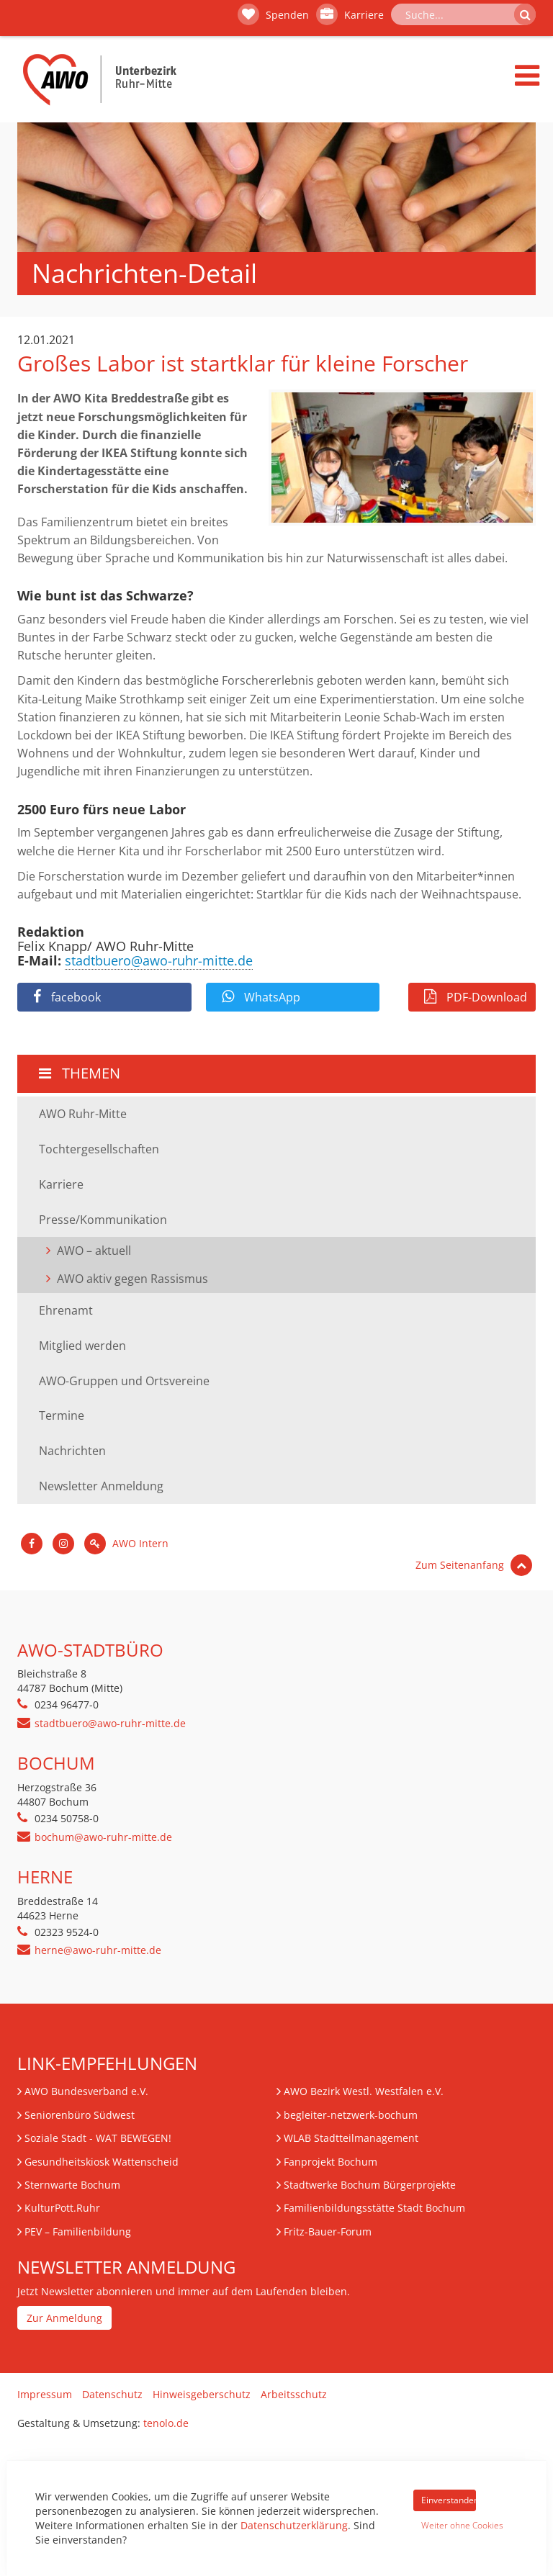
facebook (67, 997)
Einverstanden (448, 2500)
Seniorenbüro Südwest (79, 2115)
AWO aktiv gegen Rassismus (132, 1279)
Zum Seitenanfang (473, 1565)
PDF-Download (475, 997)
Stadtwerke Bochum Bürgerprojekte (370, 2185)
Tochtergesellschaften (99, 1149)
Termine (61, 1415)
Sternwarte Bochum (72, 2185)
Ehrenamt (66, 1310)
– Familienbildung (77, 2231)
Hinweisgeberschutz (202, 2394)
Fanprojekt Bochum (330, 2162)
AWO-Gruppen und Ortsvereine (124, 1381)
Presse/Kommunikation (103, 1220)
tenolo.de (166, 2423)
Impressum (44, 2394)
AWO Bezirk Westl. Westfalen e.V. (364, 2091)
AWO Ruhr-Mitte (83, 1114)
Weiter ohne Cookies (448, 2525)
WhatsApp (261, 997)
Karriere (350, 14)
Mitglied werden (82, 1346)
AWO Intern (126, 1543)
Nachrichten (72, 1451)
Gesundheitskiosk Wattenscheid (101, 2162)
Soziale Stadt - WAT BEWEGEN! (97, 2138)
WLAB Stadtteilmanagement (351, 2138)
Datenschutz (112, 2394)
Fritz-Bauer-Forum (328, 2231)
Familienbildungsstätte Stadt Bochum (374, 2208)
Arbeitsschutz (294, 2394)
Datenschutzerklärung (294, 2525)
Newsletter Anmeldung (101, 1486)
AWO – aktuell (94, 1250)
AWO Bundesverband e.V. (86, 2091)
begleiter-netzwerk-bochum (351, 2115)
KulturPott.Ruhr (62, 2208)
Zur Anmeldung (64, 2318)
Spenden (273, 14)
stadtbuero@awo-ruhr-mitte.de (159, 960)
